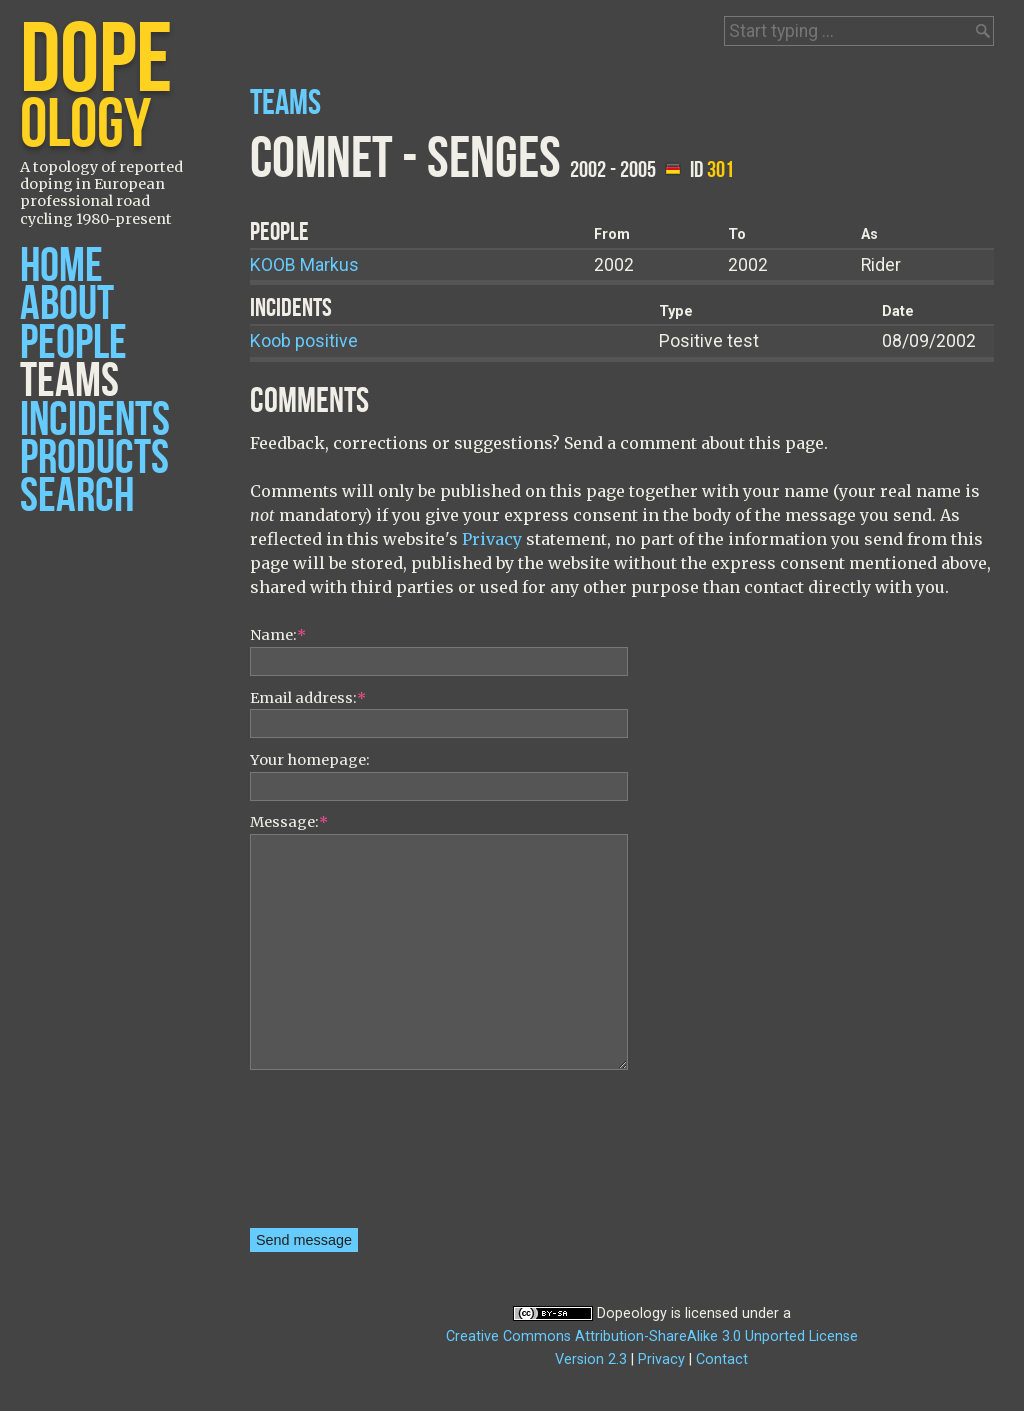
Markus (304, 265)
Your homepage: (310, 760)
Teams (69, 381)
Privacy (492, 539)
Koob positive (304, 341)
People (73, 343)
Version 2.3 (591, 1359)
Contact (722, 1359)
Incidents (95, 420)
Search (77, 496)
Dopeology (632, 1313)
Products (94, 458)
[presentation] (332, 1156)
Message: (289, 822)
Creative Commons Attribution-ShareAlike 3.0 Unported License (652, 1336)
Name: (278, 635)
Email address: (308, 698)
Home (61, 266)
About (67, 304)
